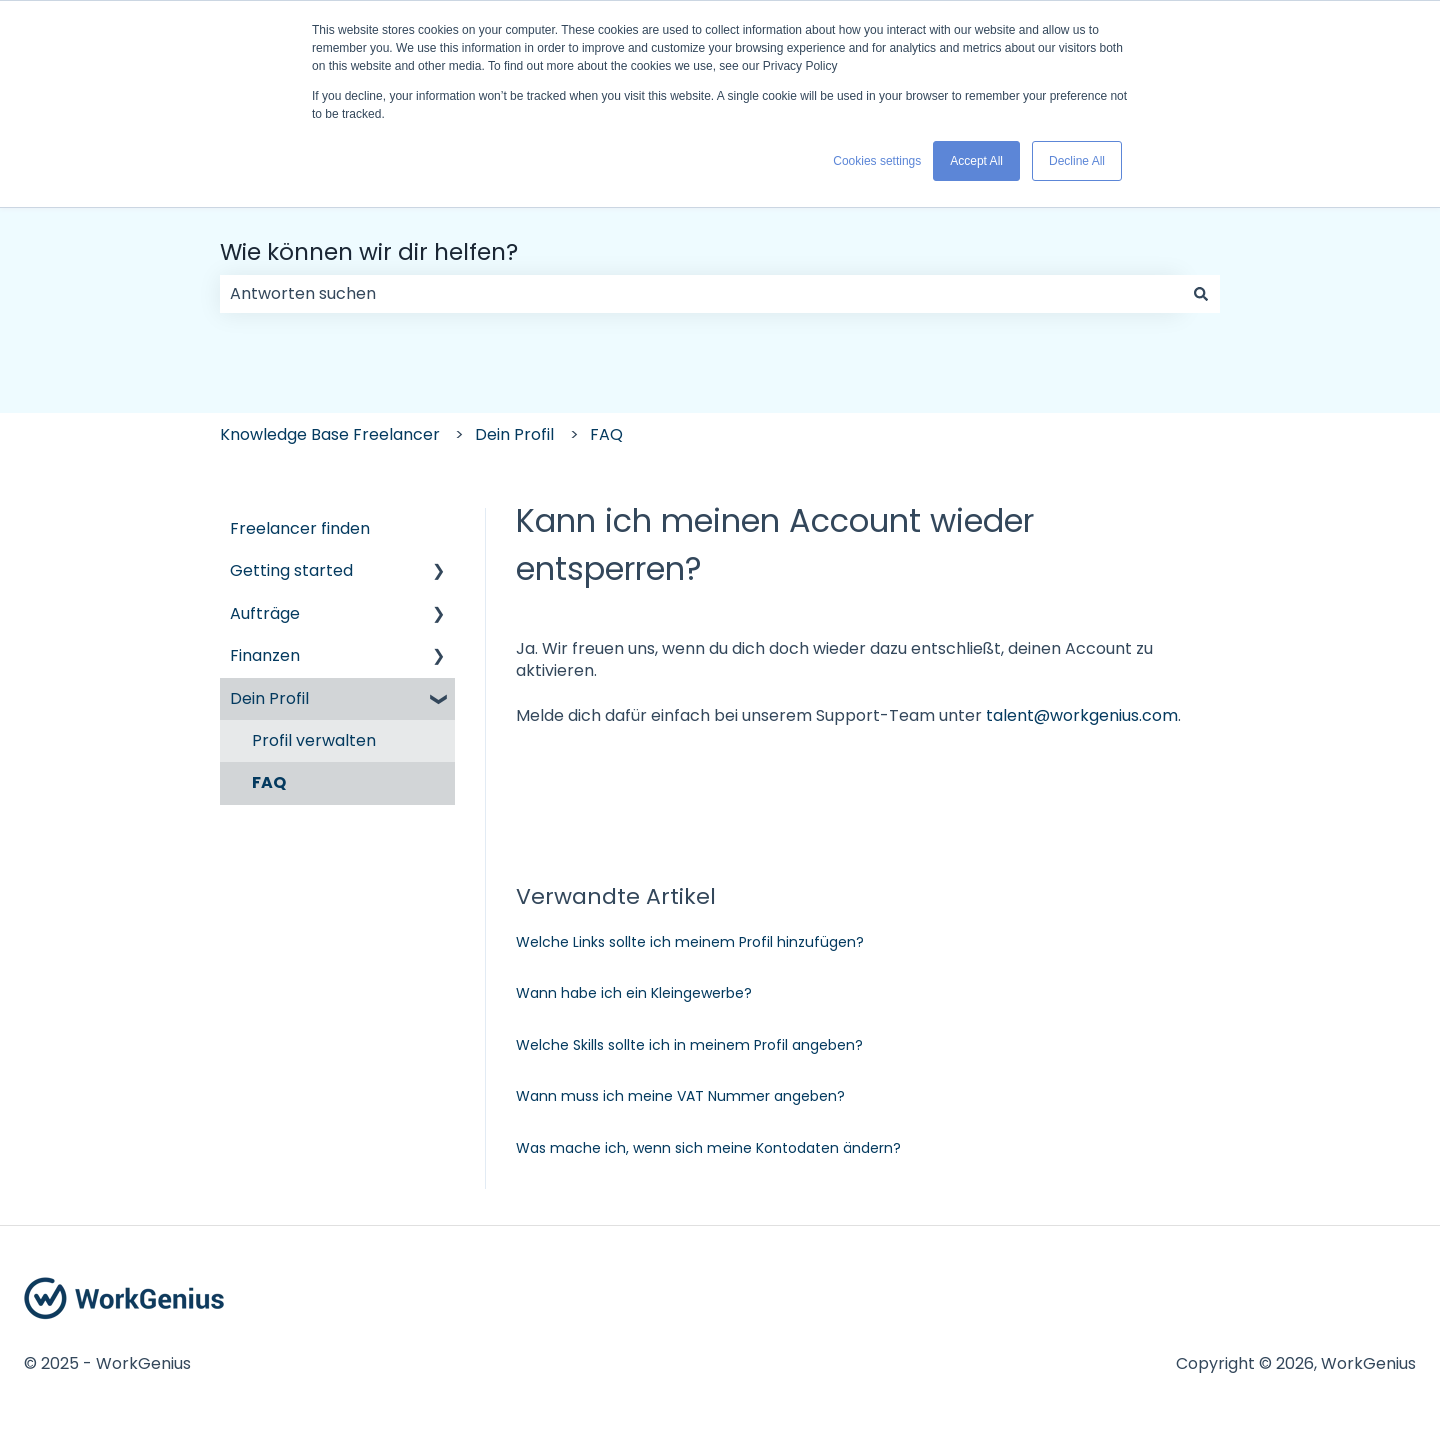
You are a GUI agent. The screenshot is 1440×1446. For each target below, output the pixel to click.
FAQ (606, 434)
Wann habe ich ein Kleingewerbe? (634, 993)
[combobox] (701, 294)
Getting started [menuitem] (291, 570)
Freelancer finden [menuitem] (300, 528)
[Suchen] (1201, 294)
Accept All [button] (976, 161)
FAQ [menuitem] (269, 782)
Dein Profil (514, 434)
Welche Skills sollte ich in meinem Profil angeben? (689, 1045)
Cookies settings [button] (877, 161)
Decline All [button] (1077, 161)
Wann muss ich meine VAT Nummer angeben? (680, 1096)
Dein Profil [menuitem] (269, 698)
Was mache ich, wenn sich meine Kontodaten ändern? (708, 1148)
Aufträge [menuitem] (265, 613)
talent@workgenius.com (1082, 715)
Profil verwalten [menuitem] (314, 740)
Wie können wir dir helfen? (369, 252)
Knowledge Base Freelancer (330, 434)
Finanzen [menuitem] (265, 655)
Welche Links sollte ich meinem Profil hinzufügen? (690, 942)
